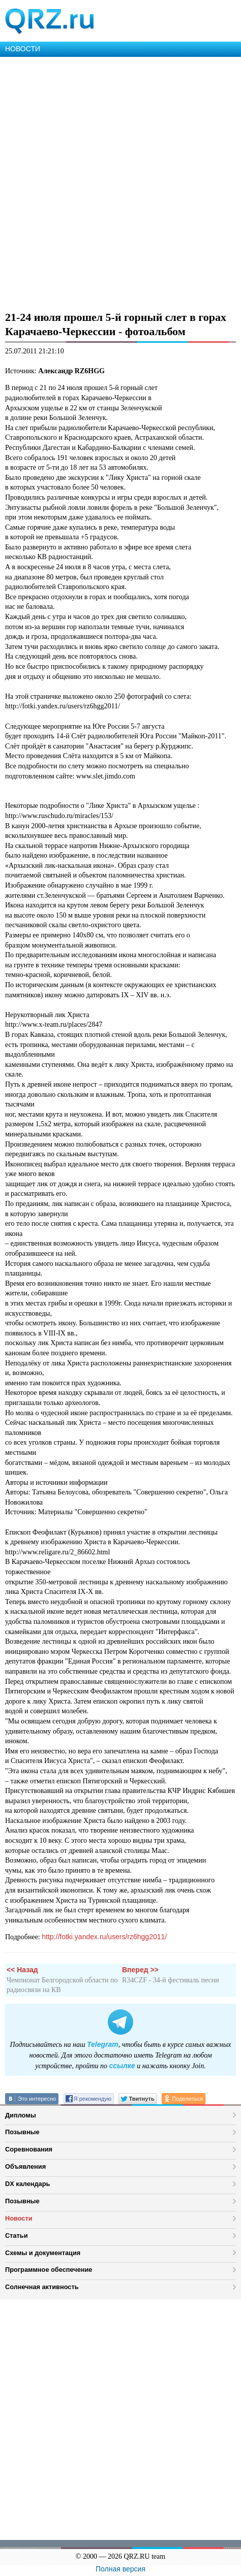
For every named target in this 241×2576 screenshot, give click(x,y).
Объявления (25, 2166)
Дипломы (20, 2115)
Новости (19, 2218)
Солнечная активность (42, 2287)
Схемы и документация (42, 2253)
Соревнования (28, 2149)
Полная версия (120, 2569)
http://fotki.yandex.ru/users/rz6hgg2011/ (104, 1937)
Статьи (16, 2235)
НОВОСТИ (22, 49)
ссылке (122, 2066)
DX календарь (27, 2184)
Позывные (22, 2132)
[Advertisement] (120, 182)
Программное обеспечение (48, 2269)
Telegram (102, 2044)
